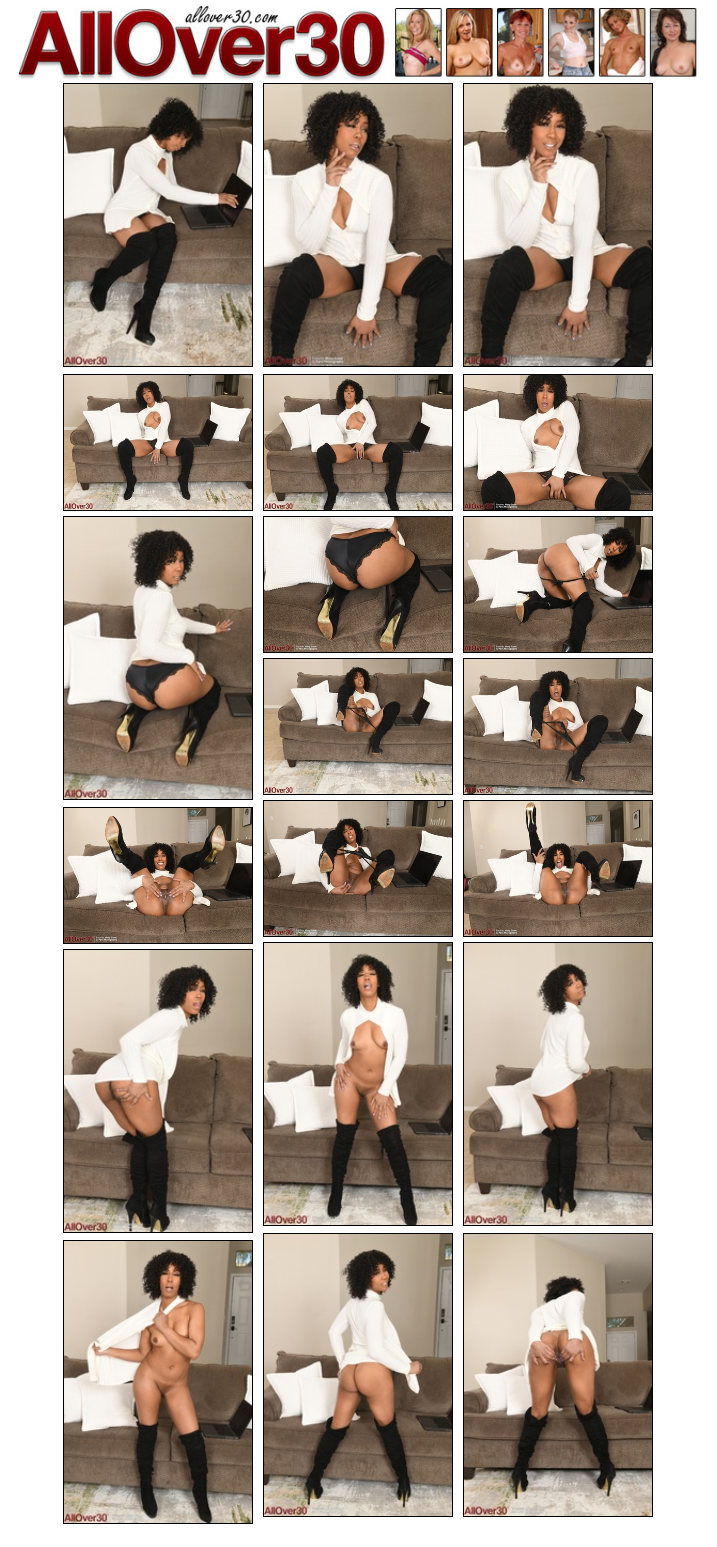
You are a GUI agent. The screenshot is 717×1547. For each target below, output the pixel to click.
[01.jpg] (158, 225)
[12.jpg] (358, 868)
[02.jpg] (358, 225)
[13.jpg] (558, 868)
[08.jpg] (358, 584)
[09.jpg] (558, 584)
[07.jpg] (158, 658)
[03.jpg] (558, 225)
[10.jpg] (358, 726)
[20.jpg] (158, 1382)
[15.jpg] (358, 1084)
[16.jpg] (558, 1084)
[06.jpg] (558, 442)
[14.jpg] (158, 875)
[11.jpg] (558, 726)
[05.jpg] (358, 442)
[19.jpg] (558, 1375)
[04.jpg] (158, 442)
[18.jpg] (358, 1375)
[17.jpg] (158, 1091)
